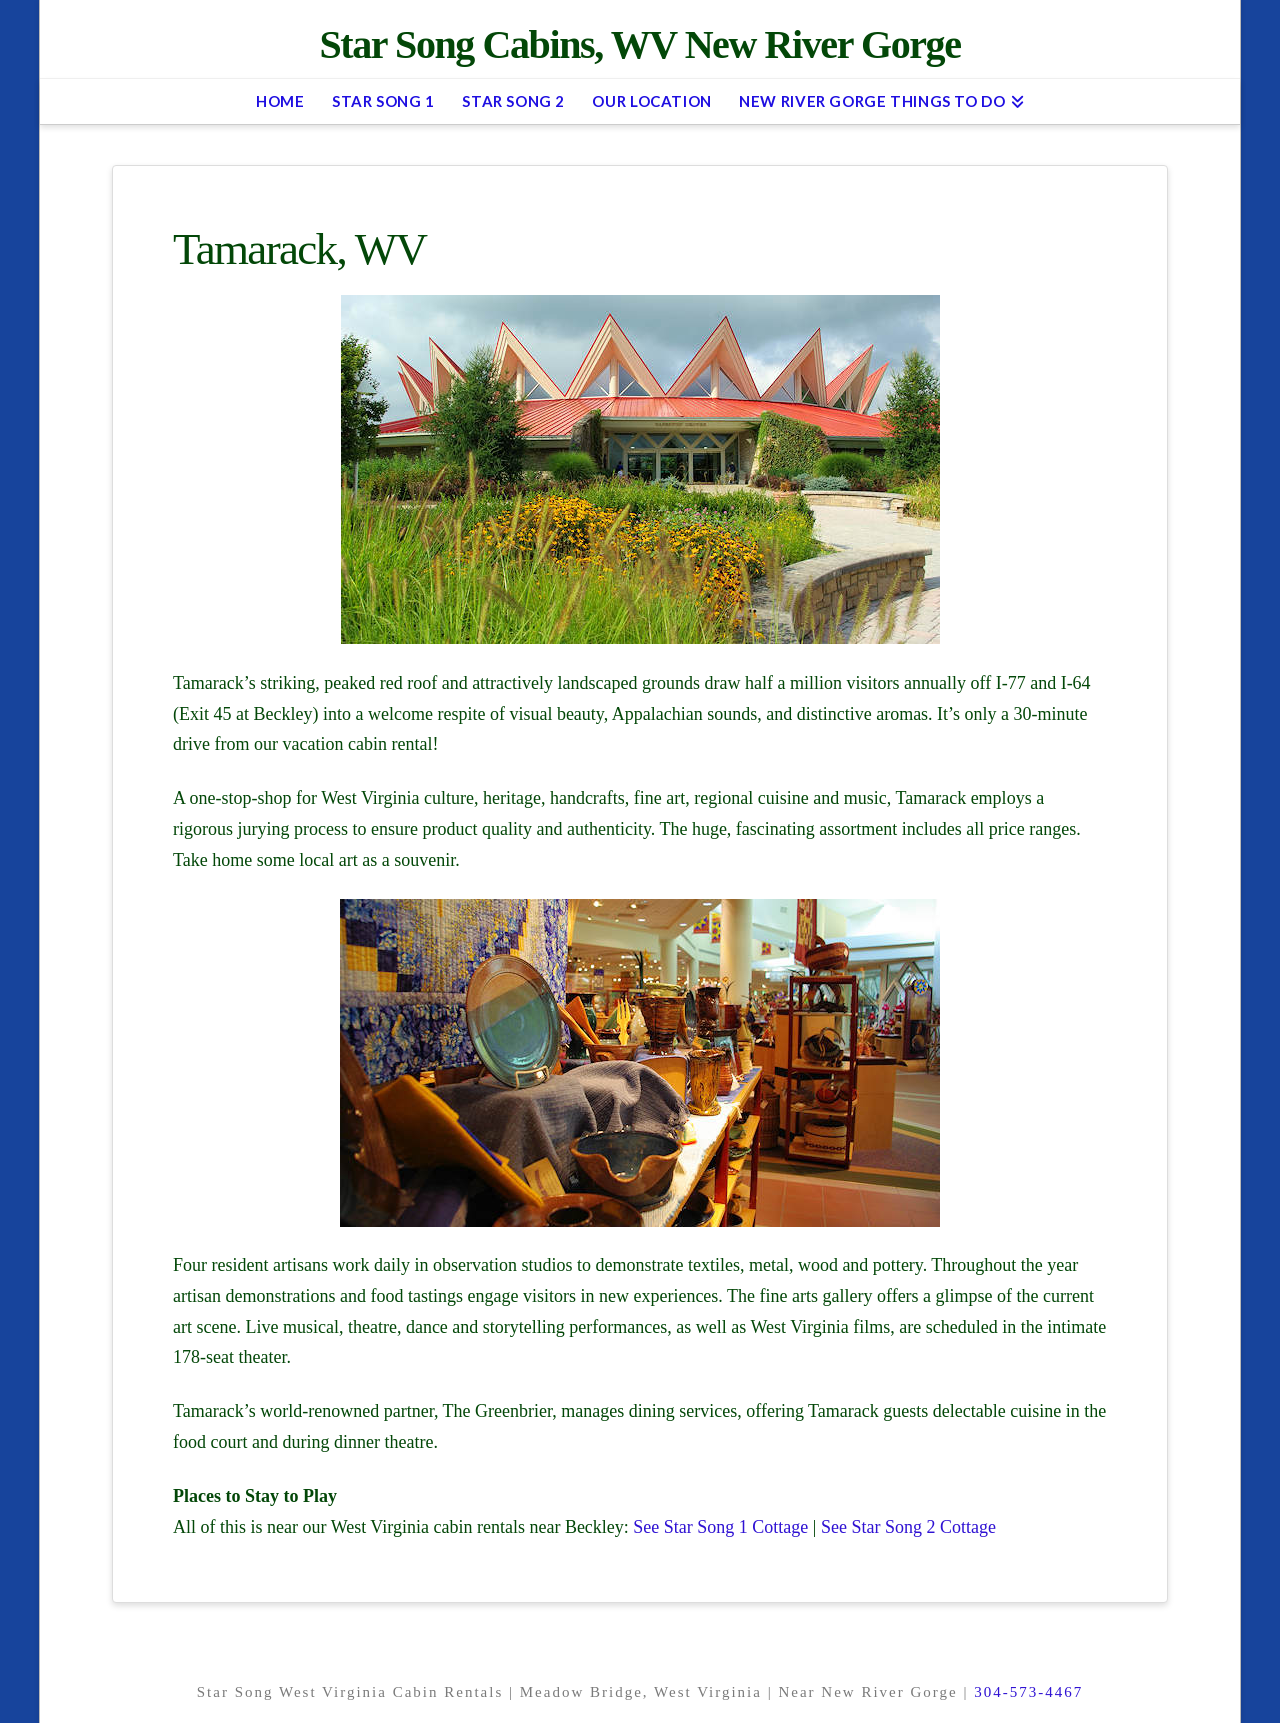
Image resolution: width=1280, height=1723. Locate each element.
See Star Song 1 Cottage (720, 1527)
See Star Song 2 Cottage (908, 1527)
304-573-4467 (1028, 1692)
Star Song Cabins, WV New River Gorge (639, 45)
